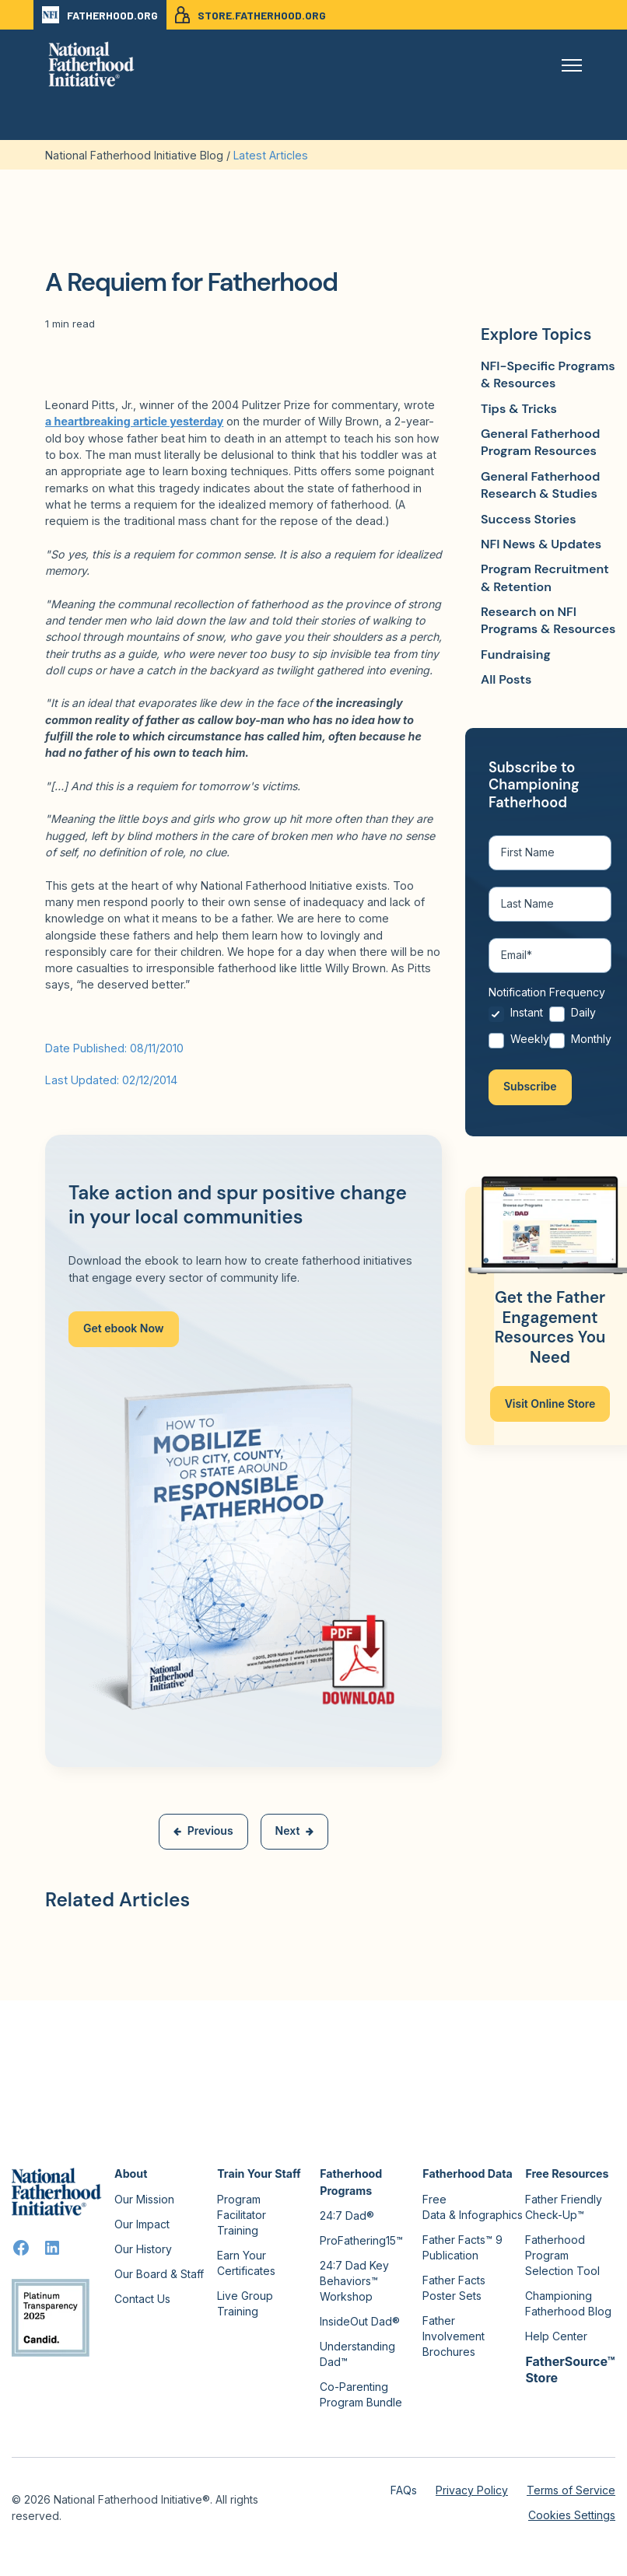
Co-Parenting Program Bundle (361, 2394)
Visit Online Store (550, 1404)
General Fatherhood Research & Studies (540, 485)
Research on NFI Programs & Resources (548, 620)
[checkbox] (550, 1032)
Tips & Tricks (519, 409)
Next (294, 1830)
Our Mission (144, 2199)
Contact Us (142, 2298)
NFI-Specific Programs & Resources (548, 374)
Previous (203, 1830)
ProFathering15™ (361, 2240)
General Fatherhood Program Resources (540, 442)
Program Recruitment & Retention (545, 577)
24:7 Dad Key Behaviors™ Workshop (354, 2281)
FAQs (404, 2490)
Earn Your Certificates (246, 2263)
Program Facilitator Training (241, 2215)
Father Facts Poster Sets (453, 2287)
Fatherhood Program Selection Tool (562, 2255)
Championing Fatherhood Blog (568, 2303)
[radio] (519, 1019)
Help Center (556, 2336)
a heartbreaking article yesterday (134, 421)
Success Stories (528, 519)
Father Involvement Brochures (453, 2336)
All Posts (506, 679)
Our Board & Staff (159, 2273)
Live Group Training (245, 2303)
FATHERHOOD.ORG (100, 14)
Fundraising (516, 654)
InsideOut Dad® (360, 2321)
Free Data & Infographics (472, 2207)
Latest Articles (271, 155)
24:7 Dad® (347, 2215)
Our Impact (142, 2224)
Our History (143, 2249)
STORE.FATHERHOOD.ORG (250, 14)
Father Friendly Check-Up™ (563, 2207)
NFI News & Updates (541, 544)
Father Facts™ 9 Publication (462, 2247)
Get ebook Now (123, 1328)
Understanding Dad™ (357, 2354)
